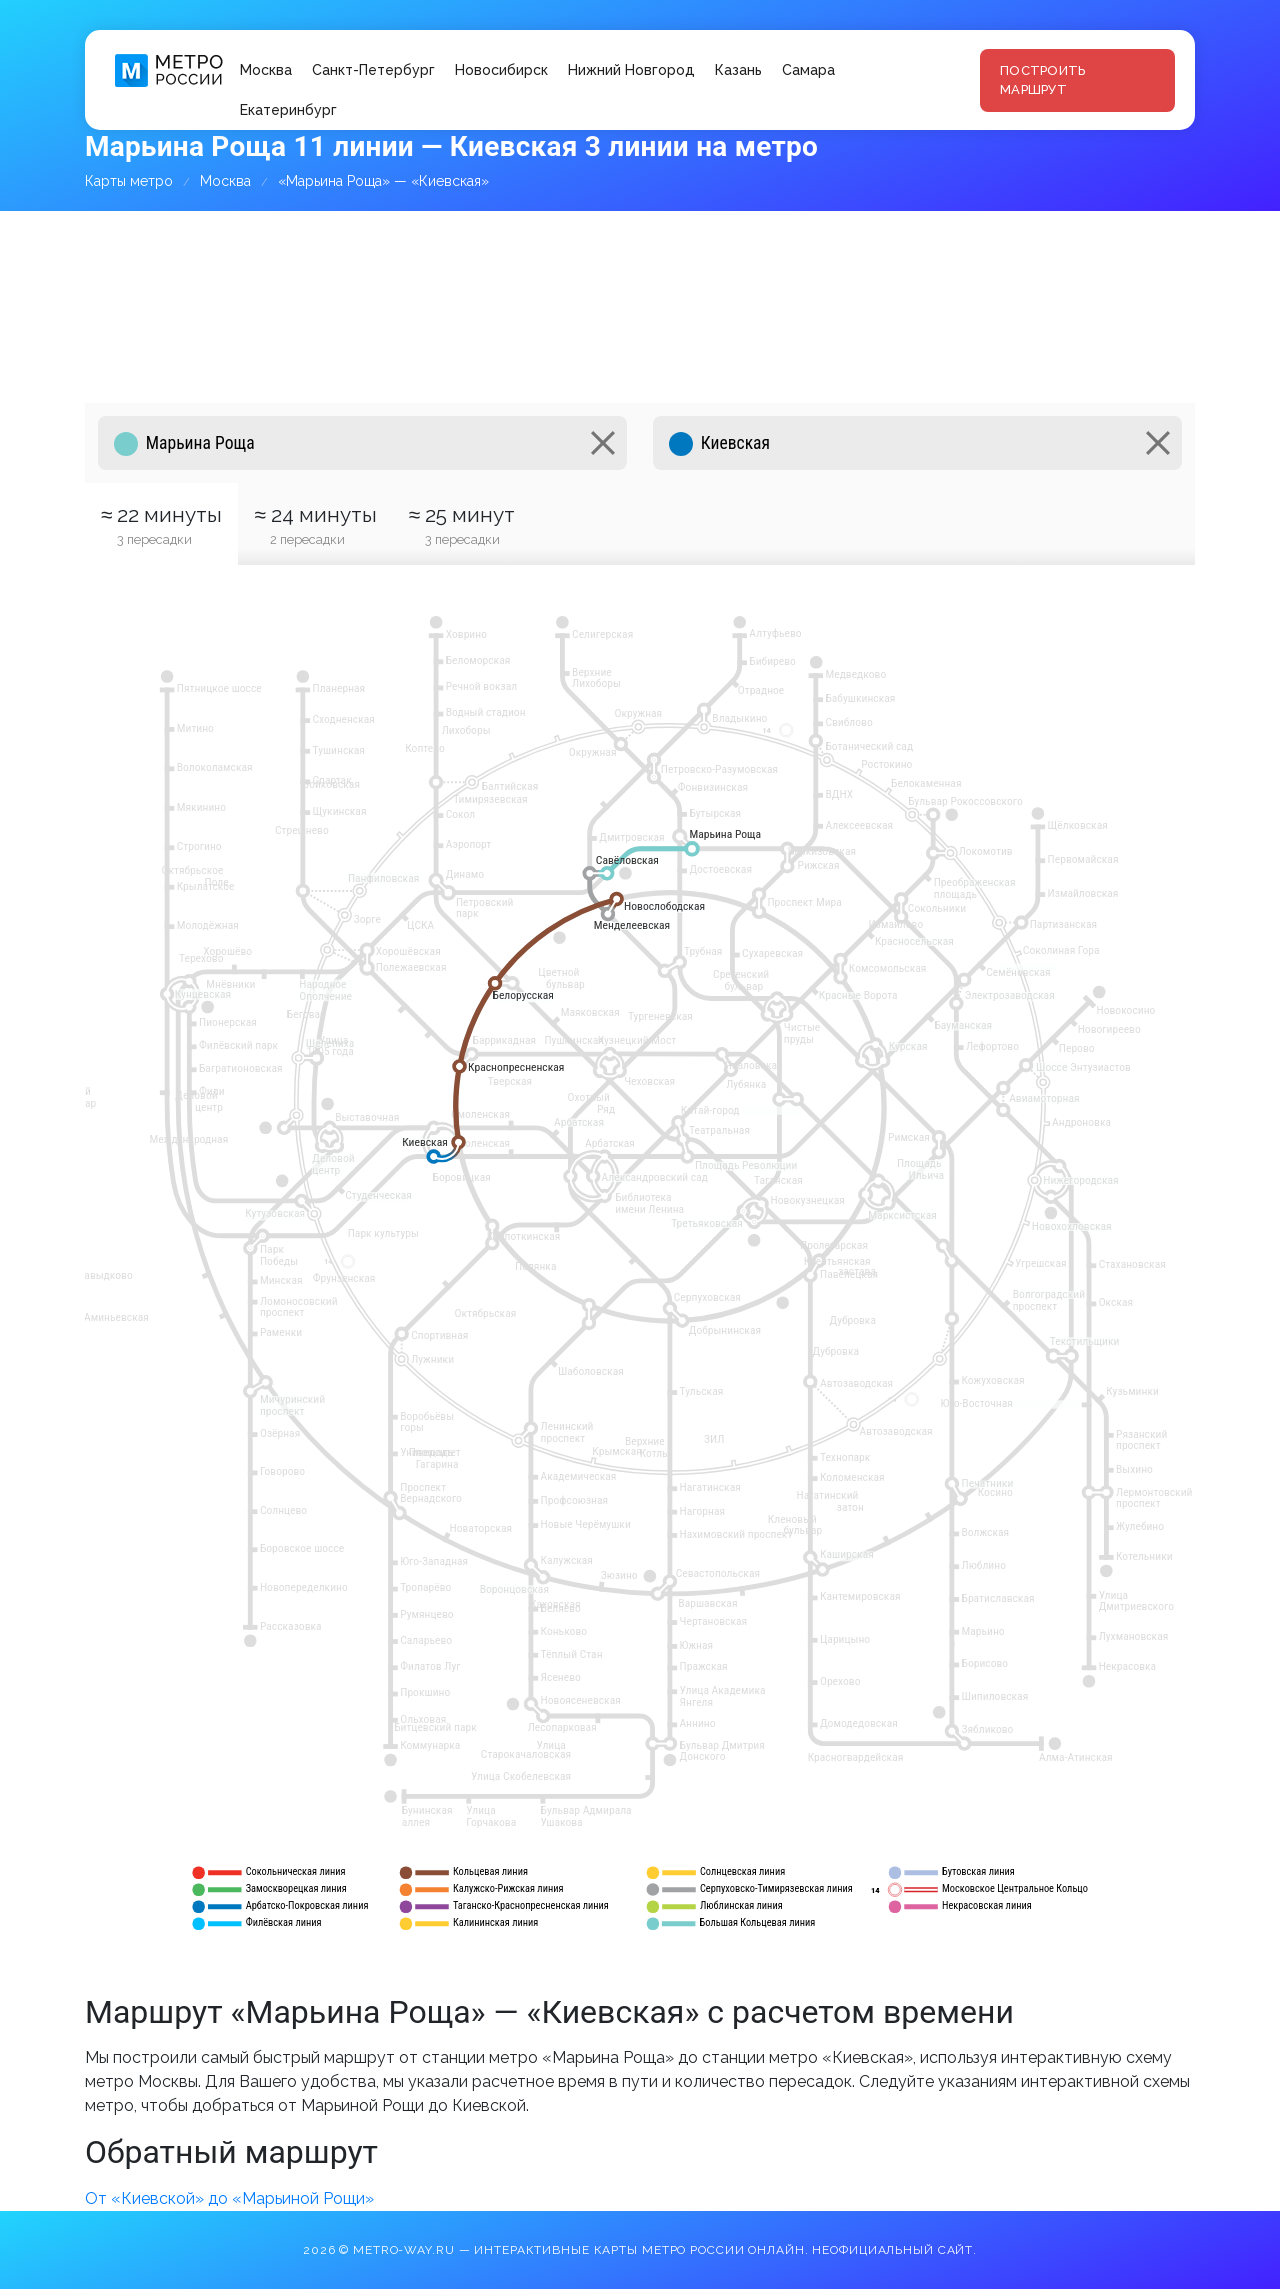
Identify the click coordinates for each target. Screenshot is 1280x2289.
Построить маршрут (1042, 80)
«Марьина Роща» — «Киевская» (383, 181)
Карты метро (129, 181)
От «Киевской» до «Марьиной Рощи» (229, 2198)
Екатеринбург (288, 110)
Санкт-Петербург (373, 70)
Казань (738, 70)
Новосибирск (501, 70)
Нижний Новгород (631, 70)
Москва (266, 70)
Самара (808, 70)
